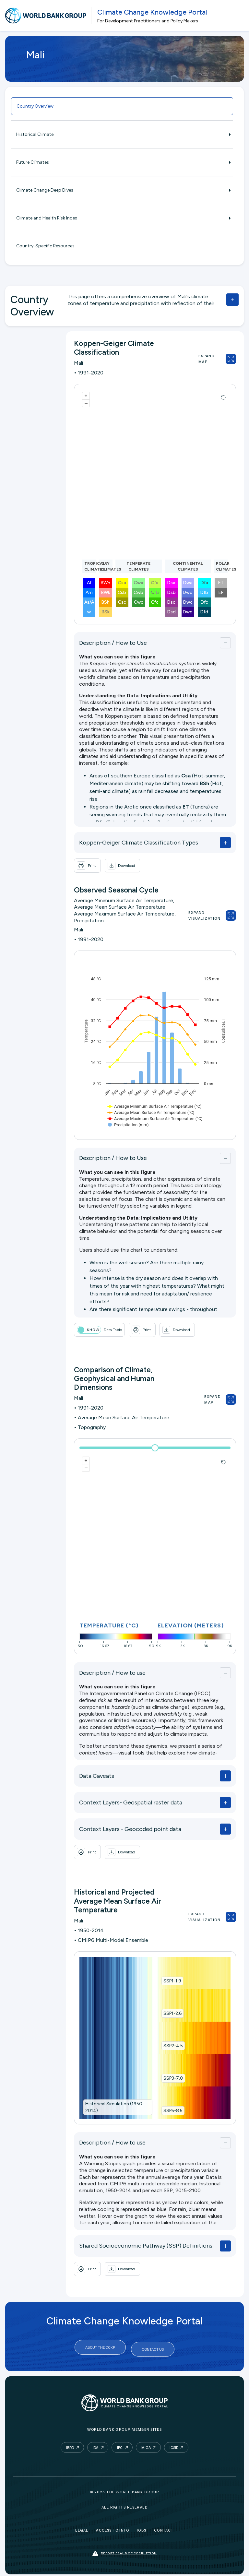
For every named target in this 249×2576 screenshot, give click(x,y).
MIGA (146, 2443)
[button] (122, 865)
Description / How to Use (113, 642)
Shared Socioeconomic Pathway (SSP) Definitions (145, 2245)
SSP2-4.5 (173, 2046)
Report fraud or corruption (124, 2550)
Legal (81, 2526)
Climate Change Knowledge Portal (152, 12)
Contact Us (153, 2347)
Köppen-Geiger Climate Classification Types (138, 842)
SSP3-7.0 (173, 2078)
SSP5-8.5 (173, 2110)
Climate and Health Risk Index (122, 218)
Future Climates (122, 162)
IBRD (70, 2443)
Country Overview (35, 106)
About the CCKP (100, 2347)
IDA (95, 2443)
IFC (120, 2443)
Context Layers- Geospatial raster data (130, 1802)
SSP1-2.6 (172, 2013)
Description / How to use (112, 1672)
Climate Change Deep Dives (122, 190)
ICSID (174, 2443)
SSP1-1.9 (172, 1981)
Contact (163, 2526)
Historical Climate (122, 134)
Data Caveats (96, 1775)
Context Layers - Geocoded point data (130, 1829)
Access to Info (112, 2526)
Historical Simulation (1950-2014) (114, 2107)
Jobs (141, 2526)
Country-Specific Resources (45, 246)
